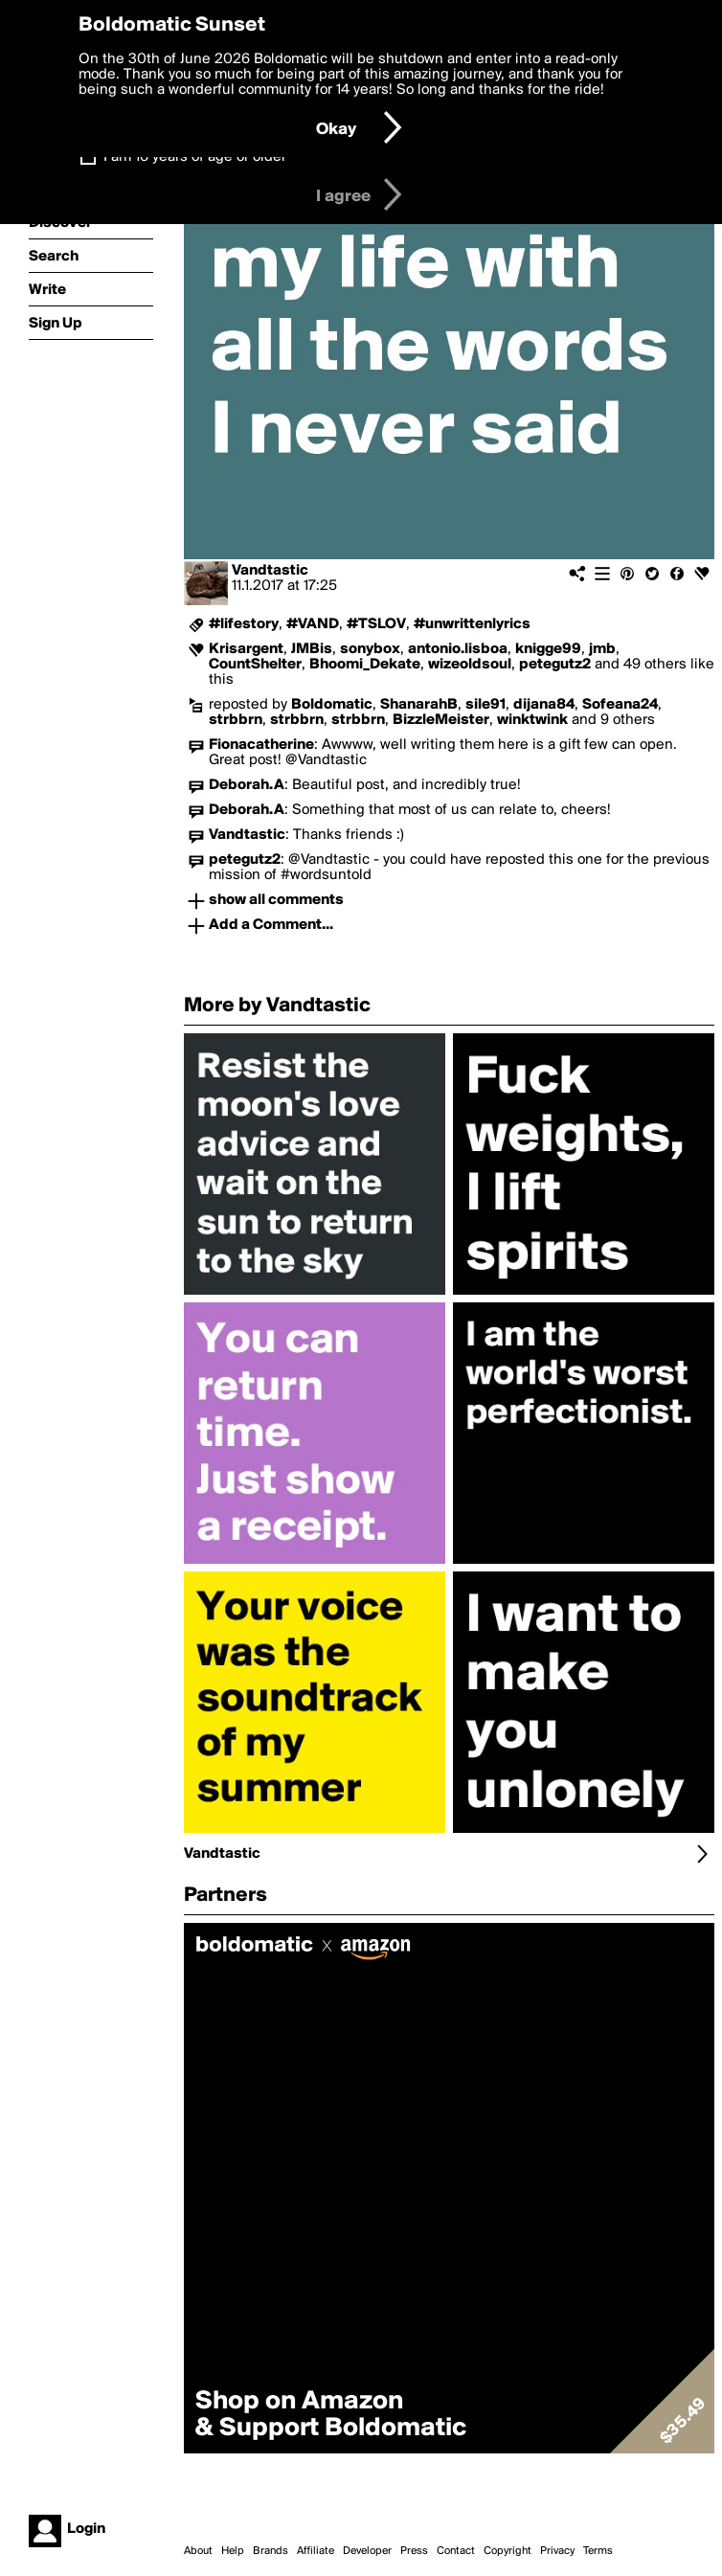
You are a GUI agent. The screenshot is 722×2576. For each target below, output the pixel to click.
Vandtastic (270, 570)
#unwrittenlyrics (472, 624)
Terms (598, 2551)
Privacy (557, 2551)
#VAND (312, 624)
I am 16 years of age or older (194, 157)
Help (232, 2551)
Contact (456, 2551)
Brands (270, 2551)
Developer (367, 2551)
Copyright (507, 2551)
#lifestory (244, 624)
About (198, 2551)
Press (414, 2551)
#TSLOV (376, 624)
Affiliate (315, 2551)
